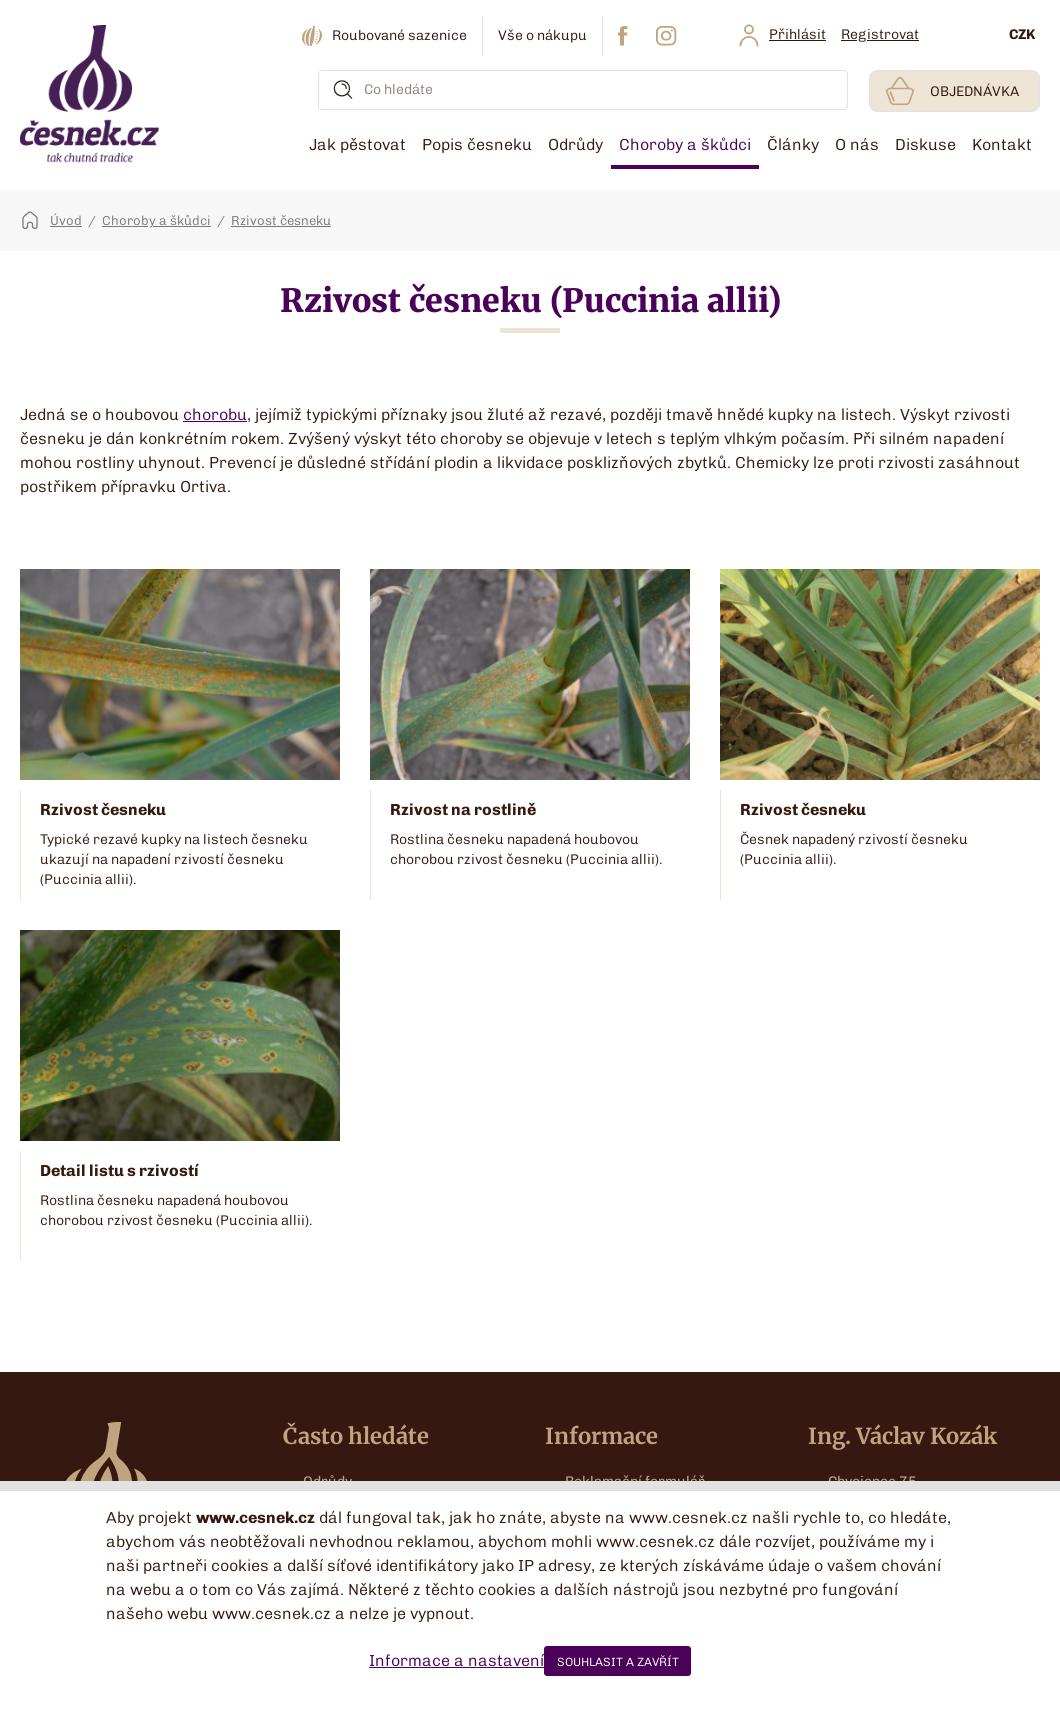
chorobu (215, 414)
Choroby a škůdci (156, 220)
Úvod (66, 220)
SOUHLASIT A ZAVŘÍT (618, 1662)
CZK (1022, 34)
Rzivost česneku (281, 220)
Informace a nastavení (456, 1660)
